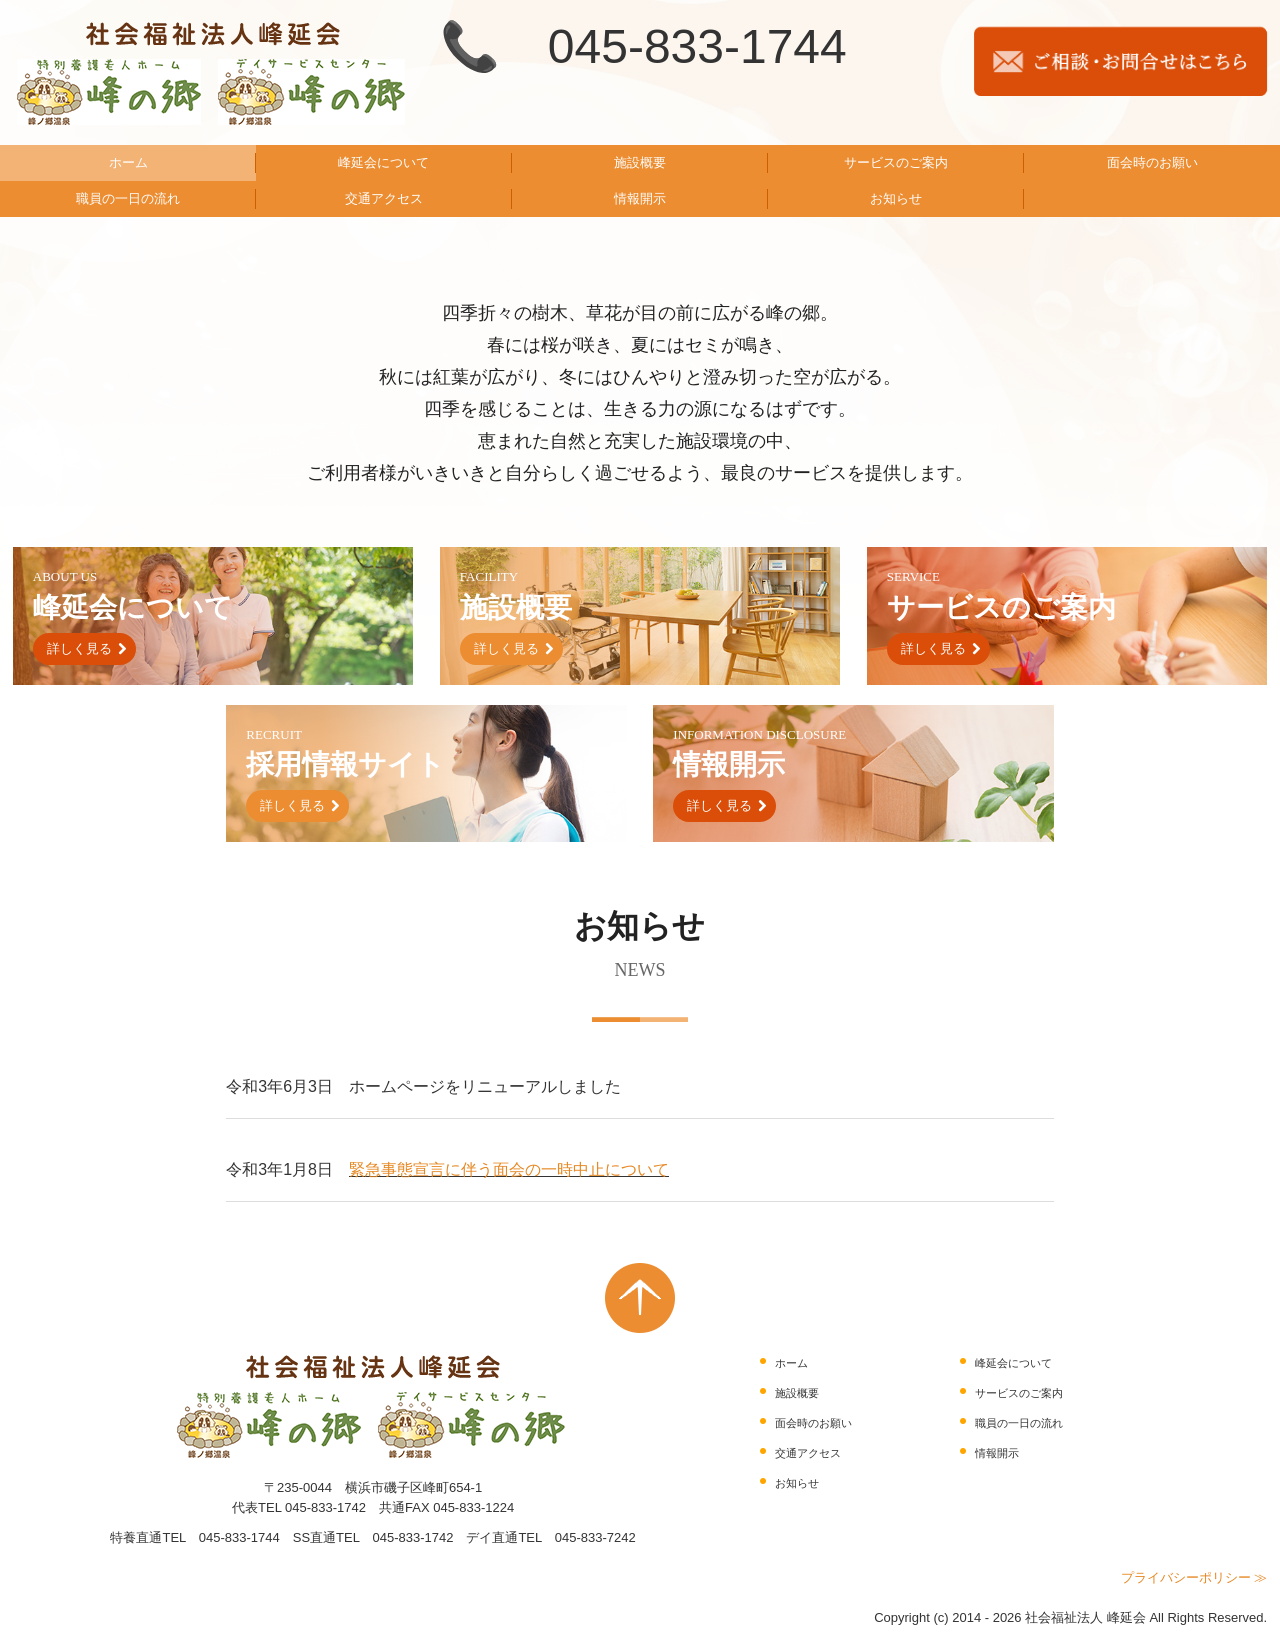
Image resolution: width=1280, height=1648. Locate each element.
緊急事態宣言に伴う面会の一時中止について (509, 1169)
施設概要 (640, 162)
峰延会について (383, 162)
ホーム (128, 162)
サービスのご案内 (896, 162)
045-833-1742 (325, 1507)
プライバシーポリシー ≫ (1194, 1577)
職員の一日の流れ (128, 198)
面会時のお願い (1152, 162)
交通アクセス (384, 198)
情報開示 (640, 198)
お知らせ (896, 198)
